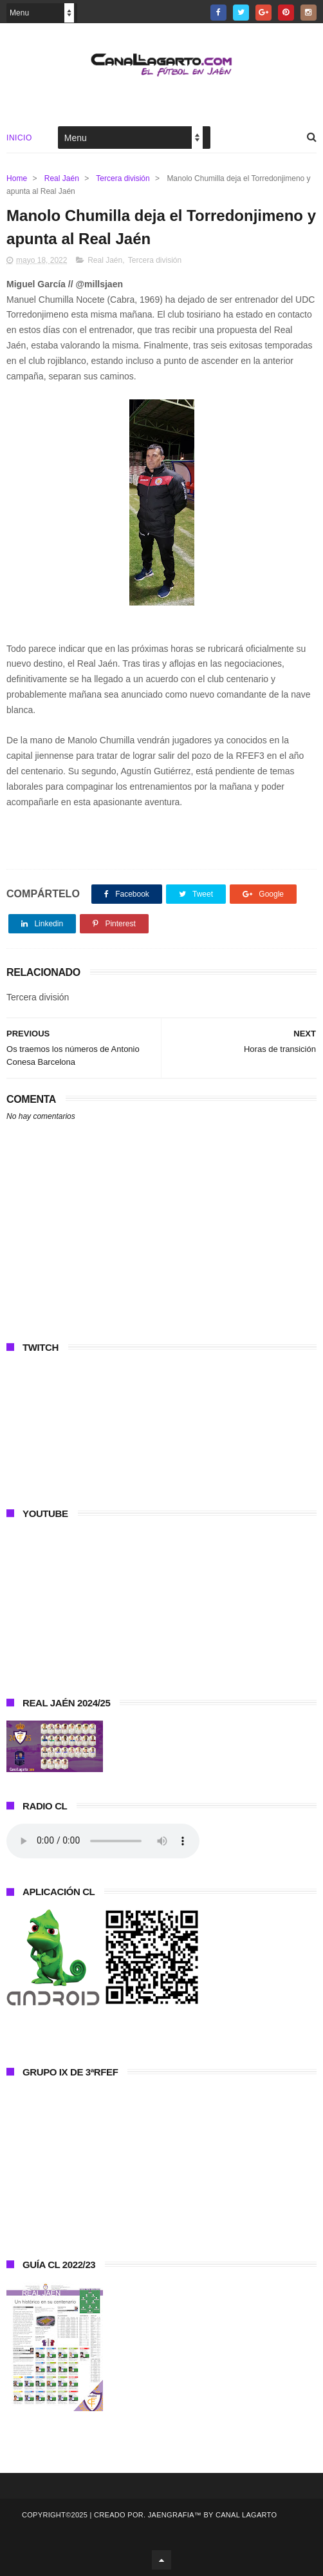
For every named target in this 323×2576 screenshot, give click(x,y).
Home (16, 178)
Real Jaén (61, 178)
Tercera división (122, 178)
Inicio (19, 137)
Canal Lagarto (246, 2515)
